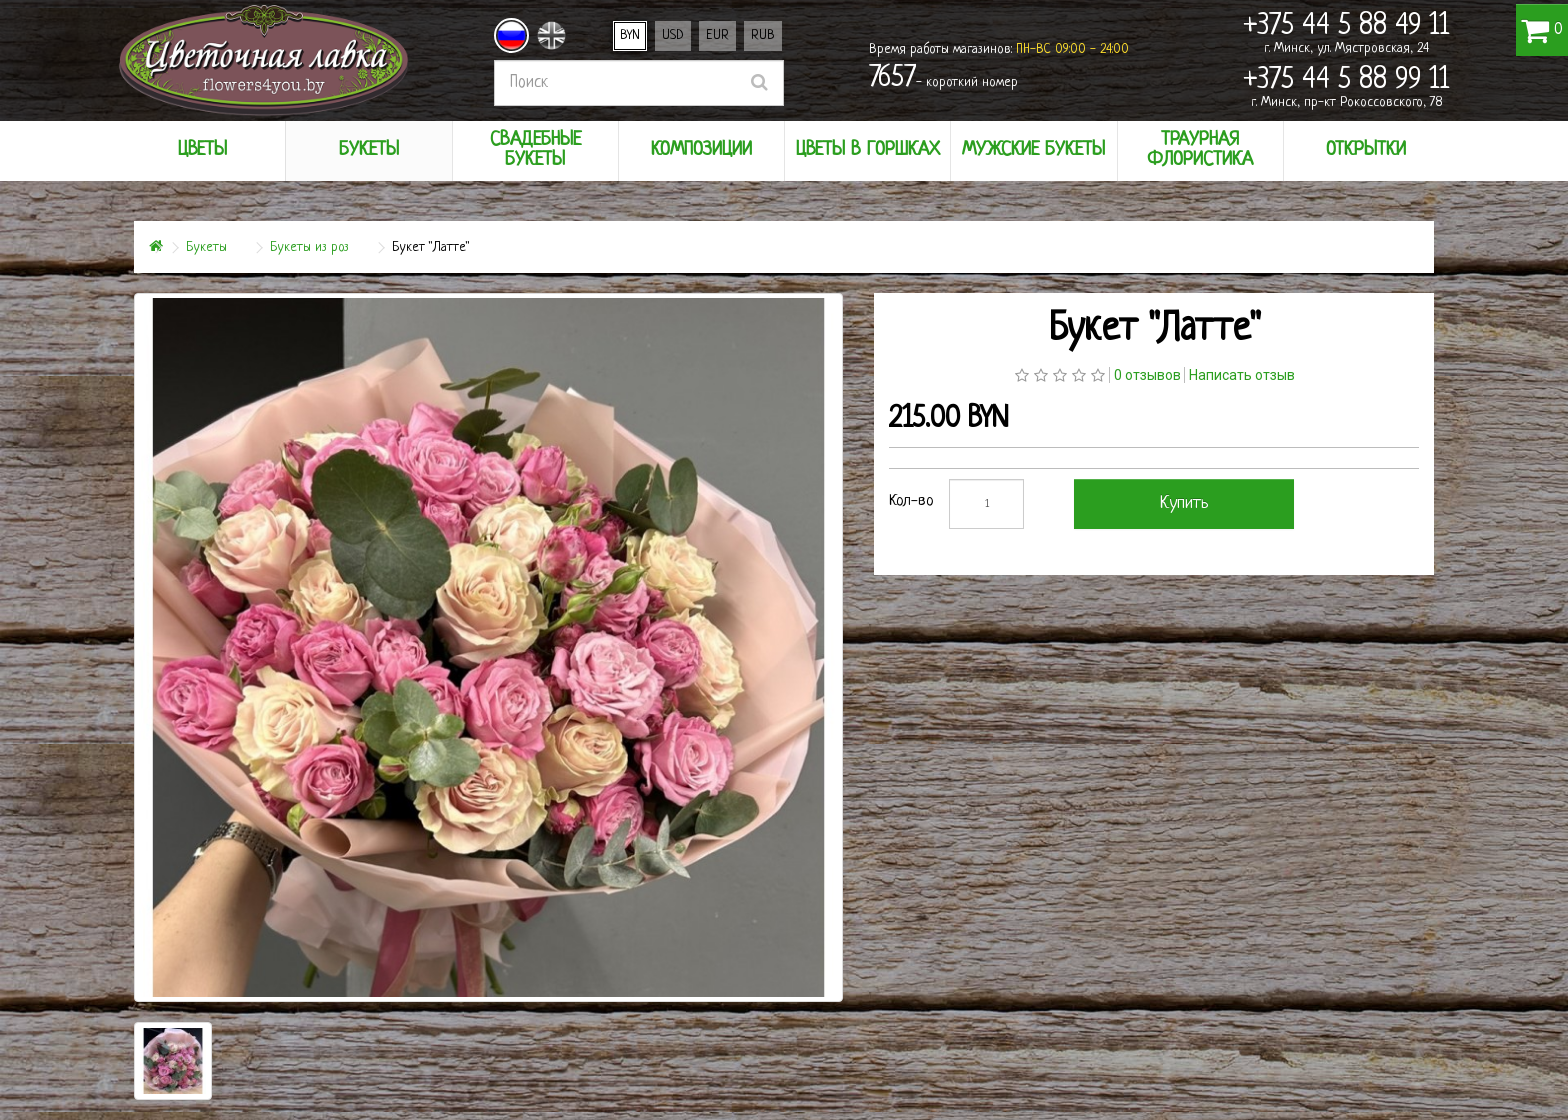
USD (673, 35)
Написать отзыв (1242, 375)
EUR (717, 35)
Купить (1184, 503)
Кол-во (911, 501)
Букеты (206, 247)
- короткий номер (943, 79)
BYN (630, 35)
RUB (763, 35)
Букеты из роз (309, 247)
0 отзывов (1147, 375)
